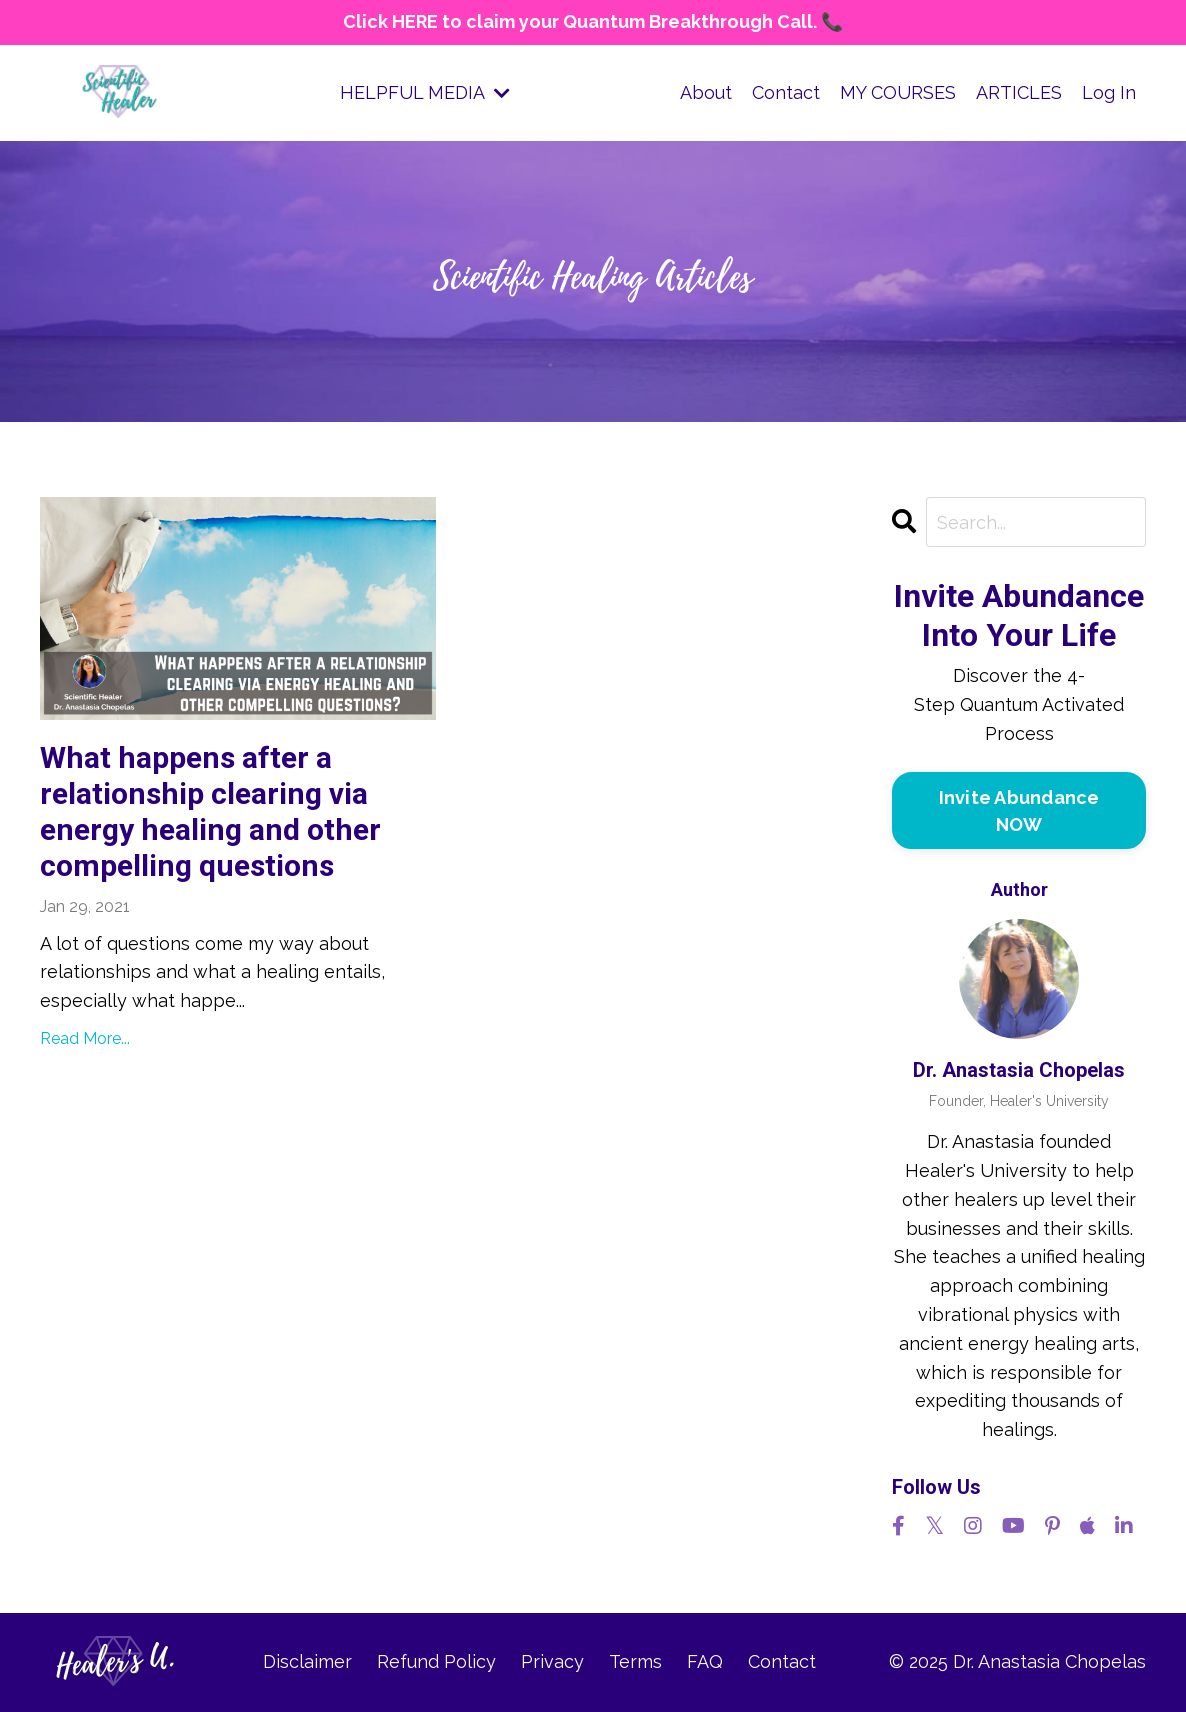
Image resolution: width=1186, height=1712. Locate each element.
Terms (635, 1661)
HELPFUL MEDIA (425, 92)
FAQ (705, 1661)
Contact (786, 92)
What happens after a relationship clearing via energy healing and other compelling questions (210, 811)
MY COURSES (898, 92)
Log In (1109, 92)
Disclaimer (307, 1661)
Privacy (552, 1661)
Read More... (85, 1038)
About (706, 92)
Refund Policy (436, 1661)
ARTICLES (1019, 92)
